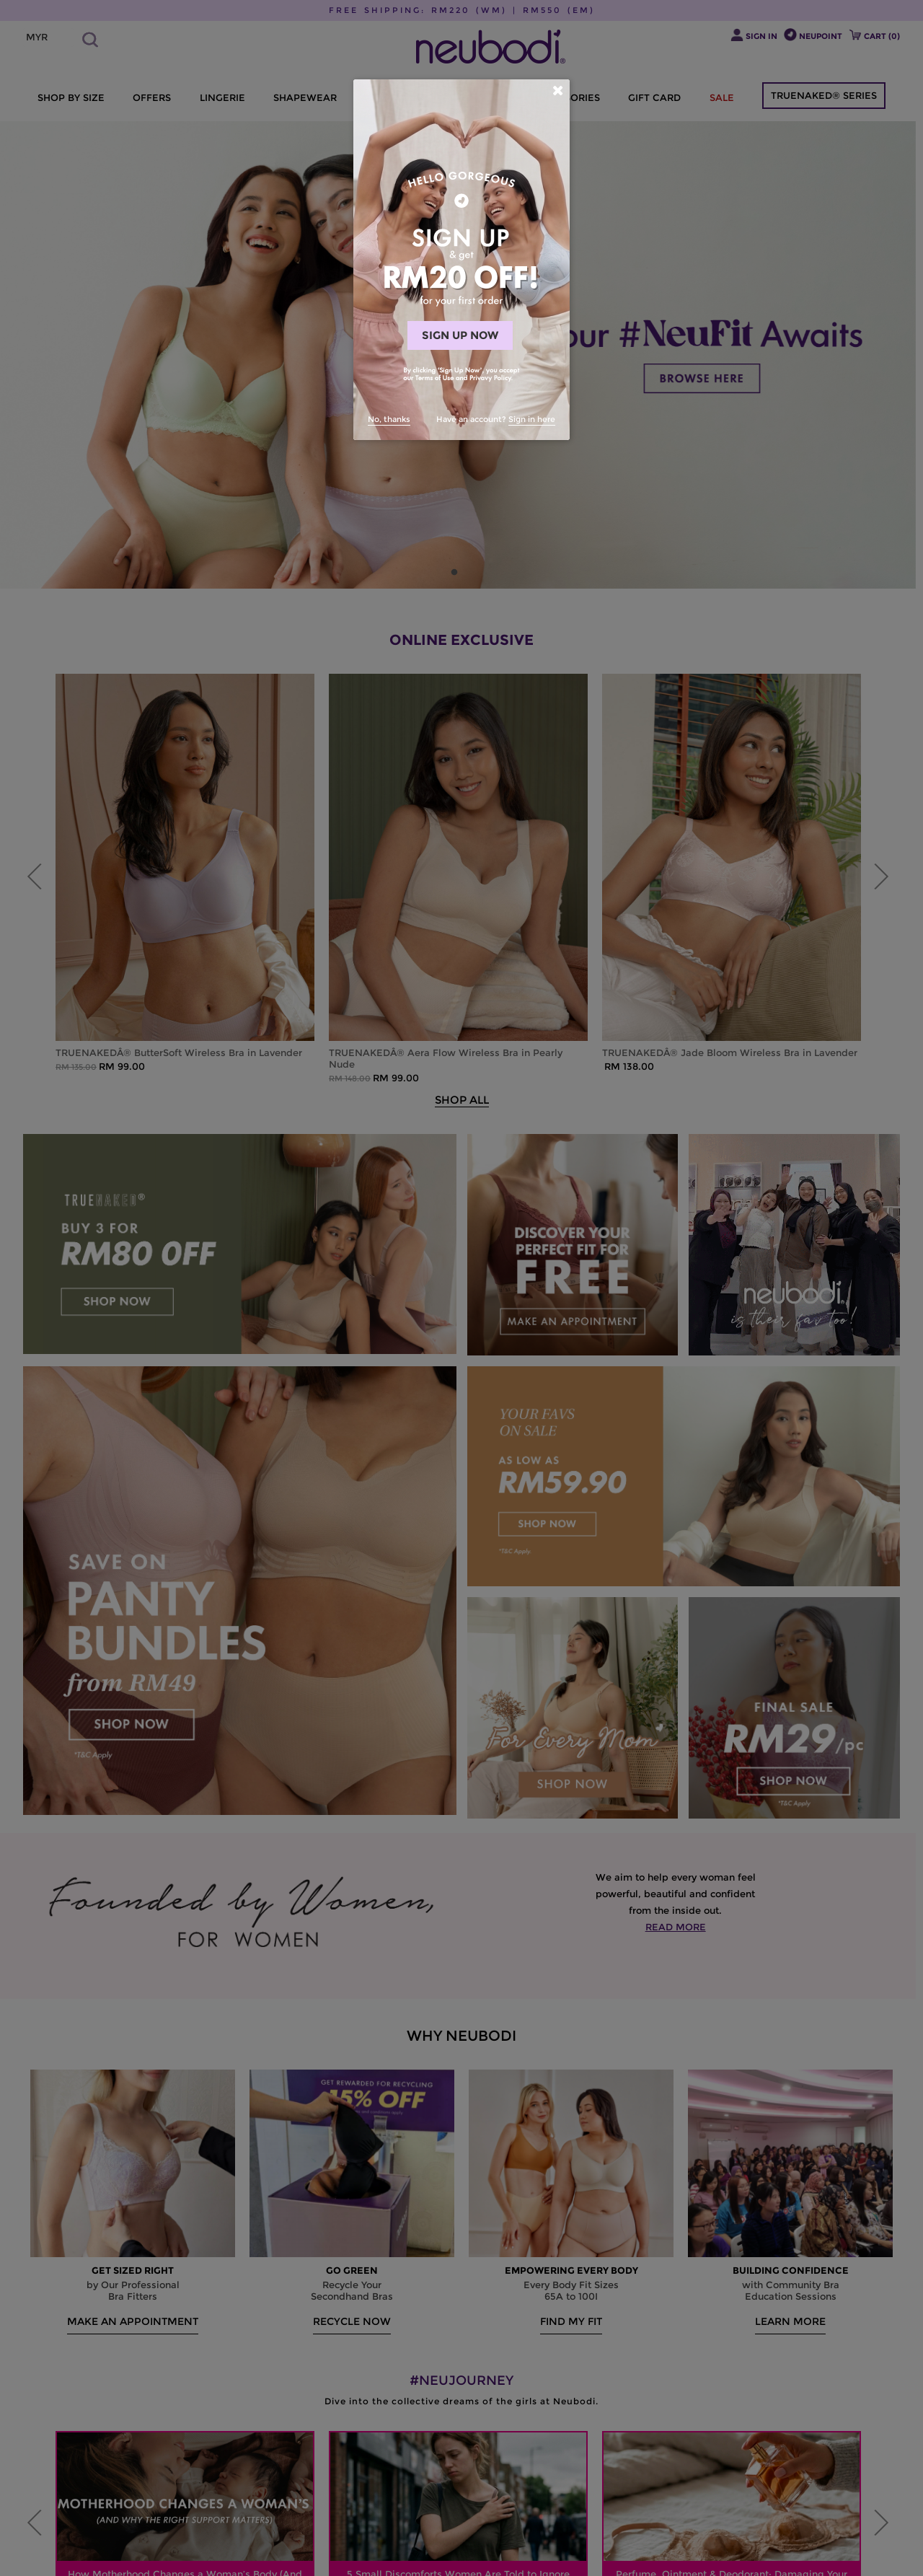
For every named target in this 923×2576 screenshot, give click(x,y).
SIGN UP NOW (460, 335)
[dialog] (461, 259)
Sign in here (531, 419)
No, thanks (389, 419)
